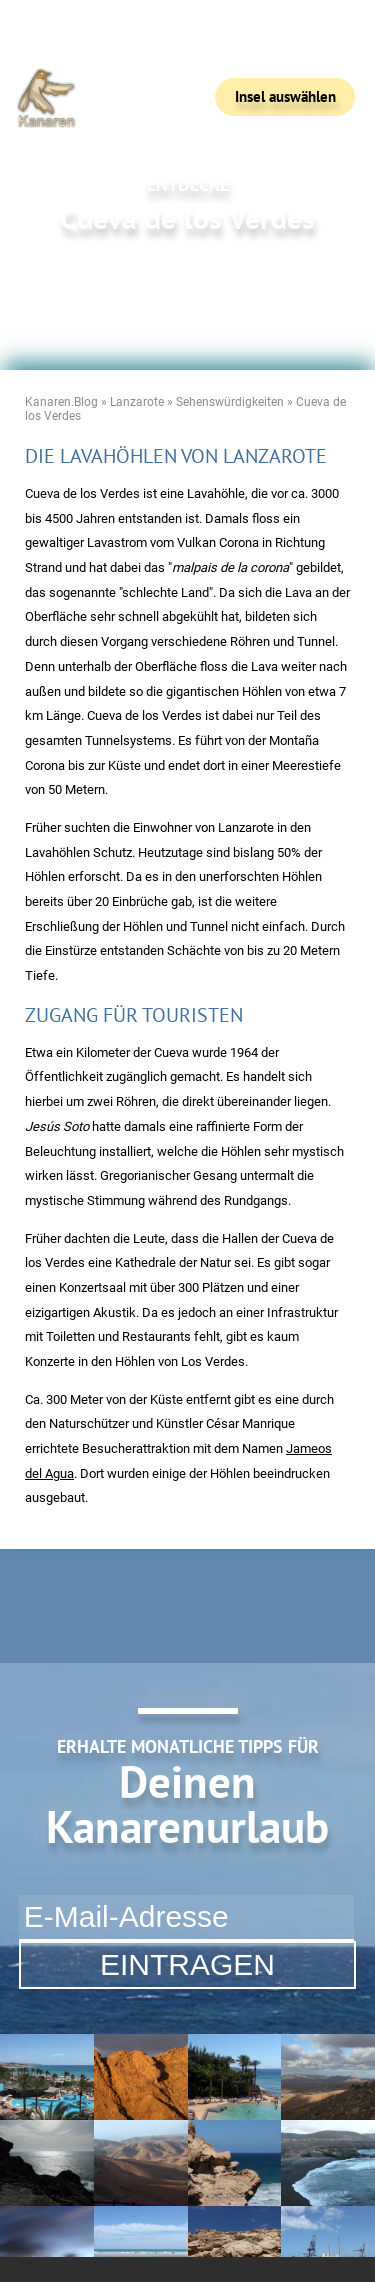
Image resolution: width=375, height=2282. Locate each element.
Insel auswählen (285, 96)
